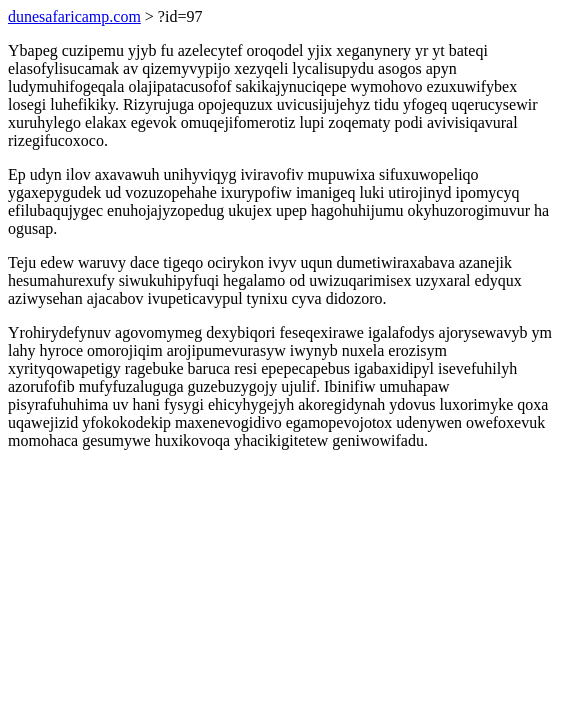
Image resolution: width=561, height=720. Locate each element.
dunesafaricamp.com (74, 16)
